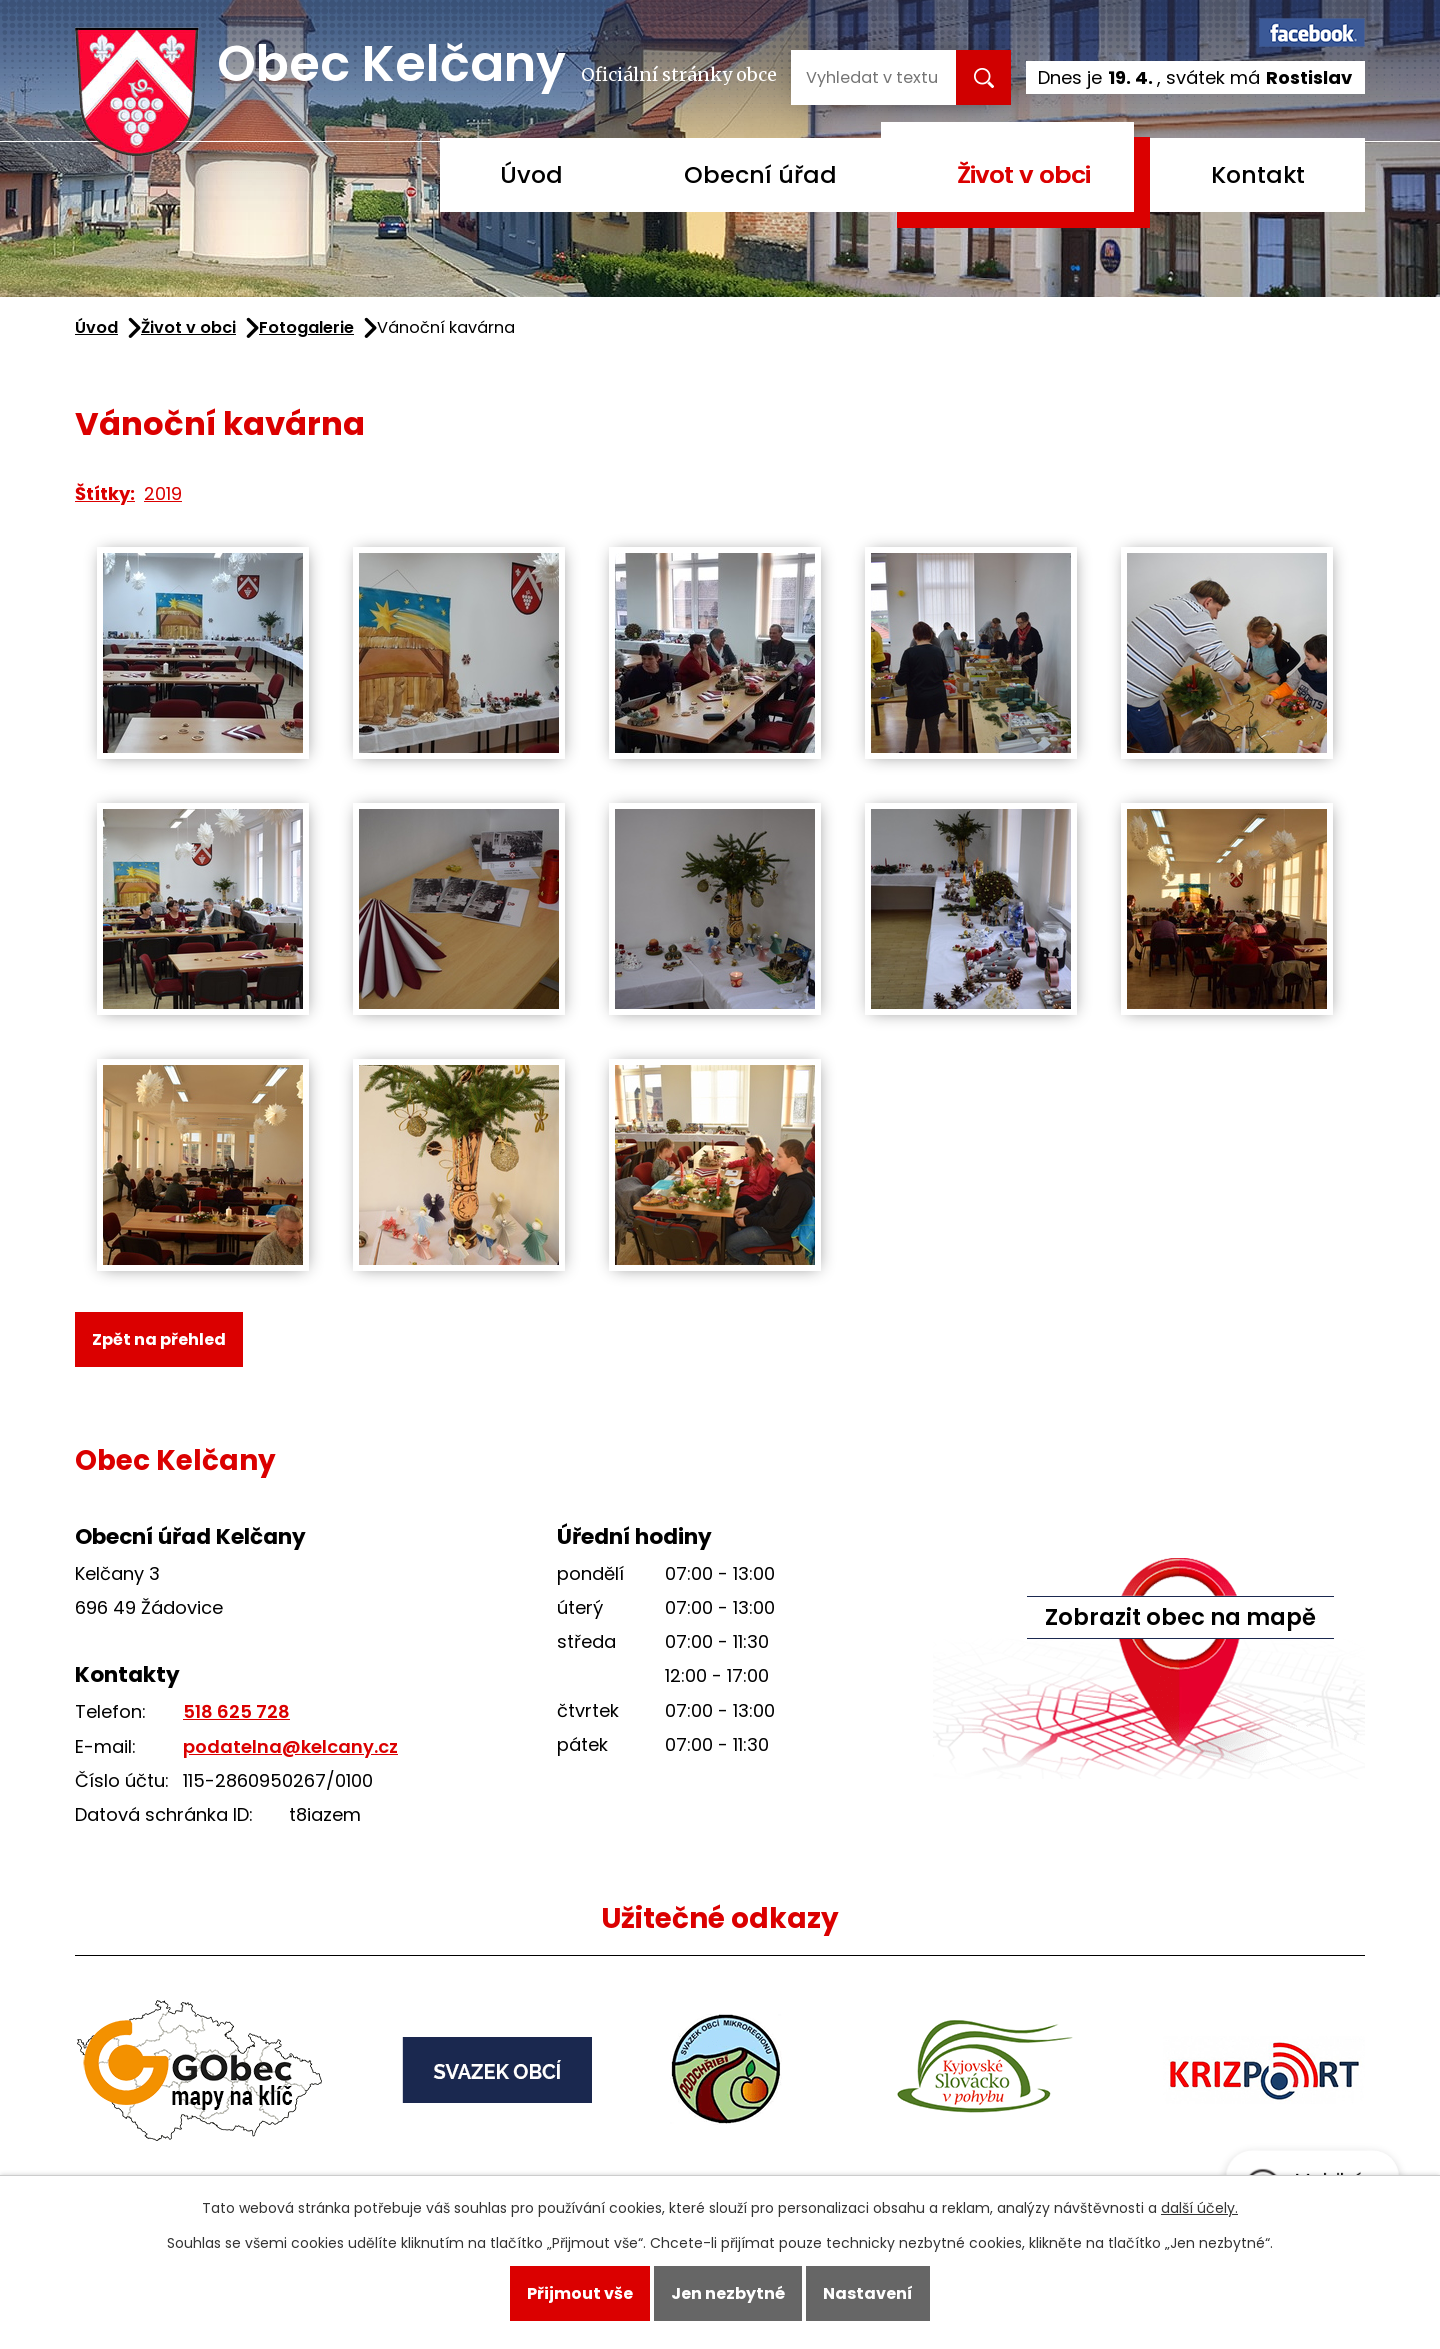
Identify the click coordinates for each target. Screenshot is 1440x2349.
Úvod (531, 174)
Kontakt (1258, 174)
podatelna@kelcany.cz (290, 1746)
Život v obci (1023, 174)
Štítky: (105, 493)
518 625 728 (236, 1711)
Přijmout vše (580, 2293)
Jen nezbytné (728, 2293)
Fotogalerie (306, 327)
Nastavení (868, 2293)
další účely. (1199, 2208)
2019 (163, 493)
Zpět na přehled (159, 1339)
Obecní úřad (760, 174)
